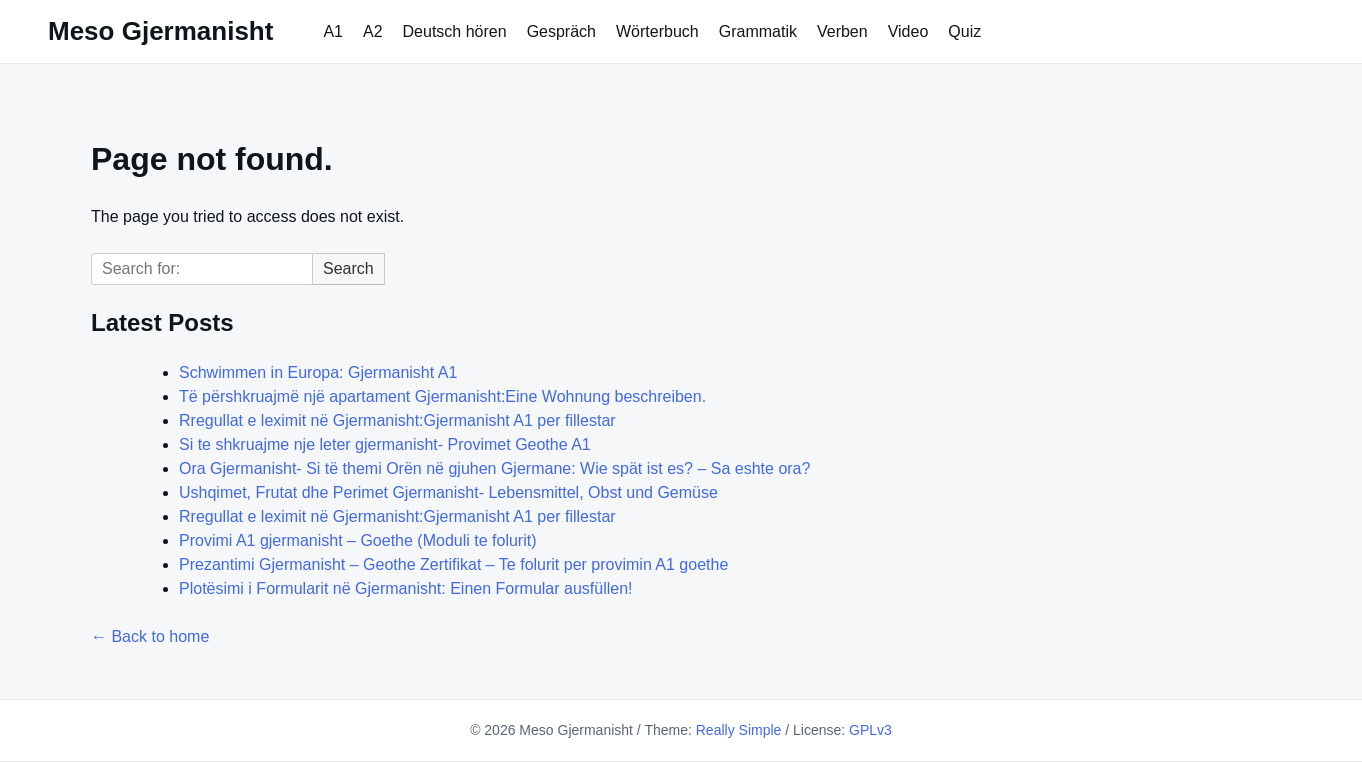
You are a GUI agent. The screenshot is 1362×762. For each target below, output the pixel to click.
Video (908, 31)
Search (348, 268)
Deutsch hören (455, 31)
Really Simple (739, 730)
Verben (842, 31)
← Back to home (150, 636)
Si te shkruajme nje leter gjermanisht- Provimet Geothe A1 (385, 444)
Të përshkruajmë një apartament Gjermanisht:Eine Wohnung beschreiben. (442, 396)
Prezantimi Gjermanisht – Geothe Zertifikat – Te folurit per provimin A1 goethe (453, 564)
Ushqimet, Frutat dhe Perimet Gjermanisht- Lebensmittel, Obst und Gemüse (448, 492)
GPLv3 (870, 730)
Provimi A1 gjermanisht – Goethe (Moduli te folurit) (357, 540)
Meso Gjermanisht (160, 31)
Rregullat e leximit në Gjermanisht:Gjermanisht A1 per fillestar (397, 420)
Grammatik (758, 31)
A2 (373, 31)
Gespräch (561, 31)
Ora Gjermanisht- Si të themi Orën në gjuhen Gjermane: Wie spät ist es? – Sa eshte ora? (494, 468)
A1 (333, 31)
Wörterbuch (657, 31)
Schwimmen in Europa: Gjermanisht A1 (318, 372)
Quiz (964, 31)
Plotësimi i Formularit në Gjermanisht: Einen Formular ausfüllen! (406, 588)
